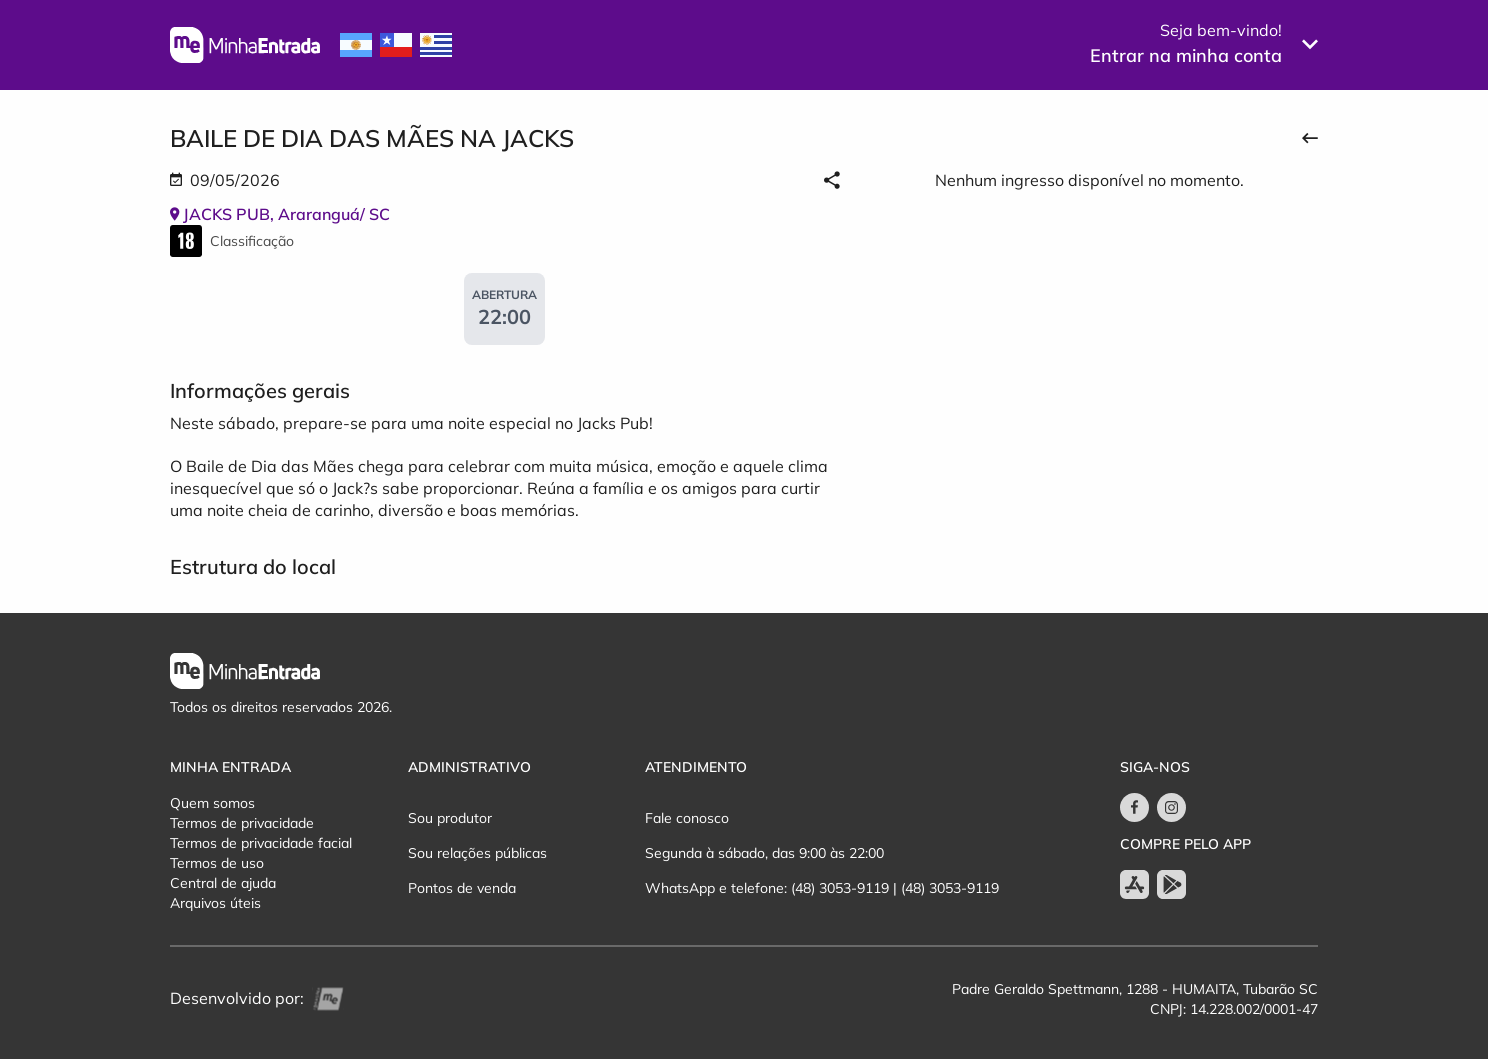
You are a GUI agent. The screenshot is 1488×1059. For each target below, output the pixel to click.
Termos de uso (217, 863)
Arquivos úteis (215, 903)
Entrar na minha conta (1186, 55)
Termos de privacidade (242, 823)
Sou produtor (450, 818)
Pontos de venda (462, 888)
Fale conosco (687, 818)
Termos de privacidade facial (261, 843)
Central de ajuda (223, 883)
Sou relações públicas (477, 853)
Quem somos (212, 803)
